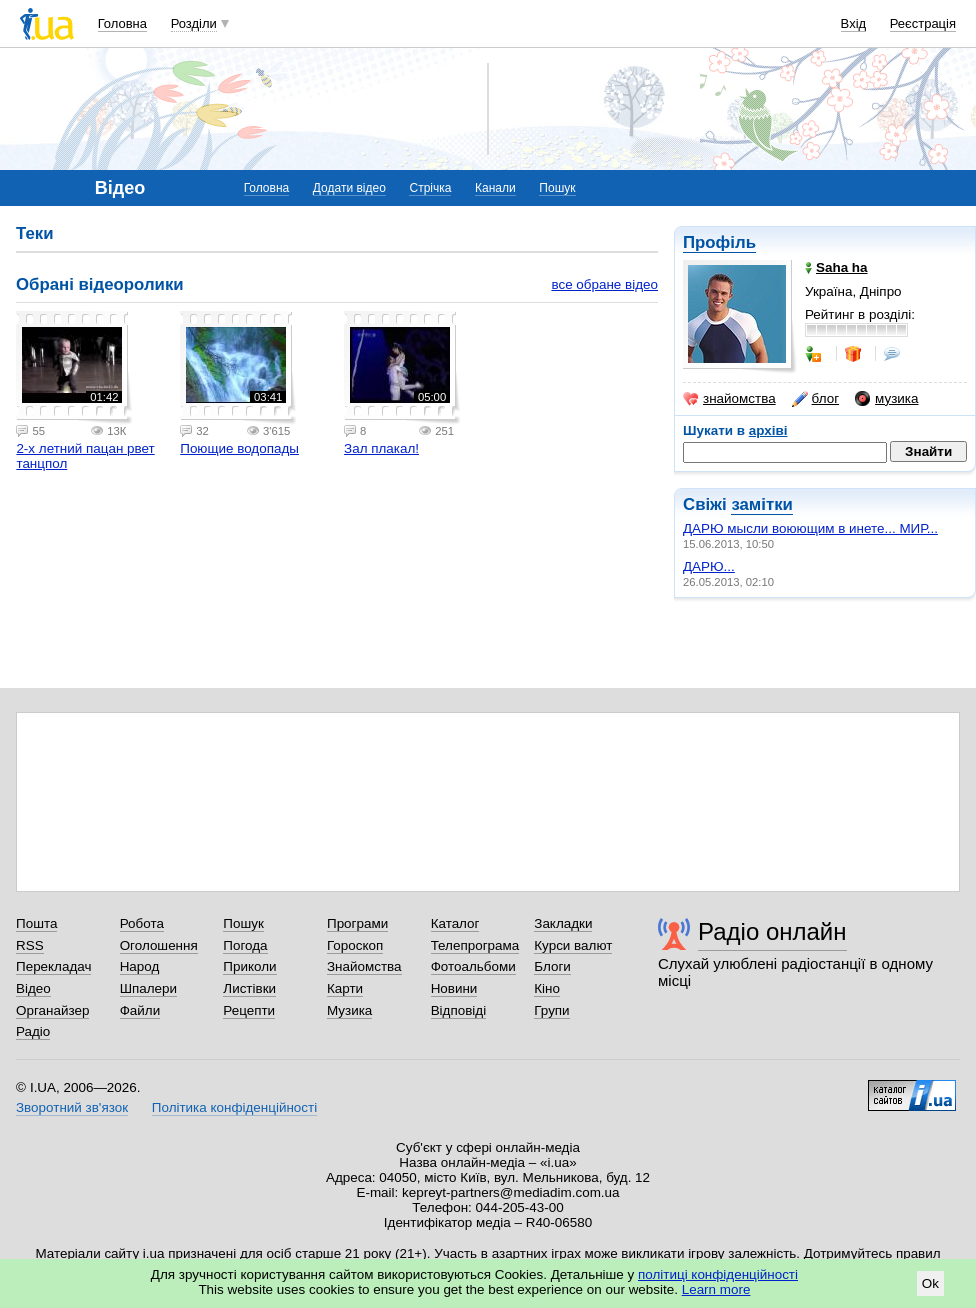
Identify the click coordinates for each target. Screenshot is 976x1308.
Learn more (716, 1289)
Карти (345, 988)
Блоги (552, 966)
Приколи (249, 966)
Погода (245, 945)
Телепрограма (475, 945)
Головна (122, 23)
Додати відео (349, 188)
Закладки (563, 923)
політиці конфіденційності (718, 1274)
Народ (140, 966)
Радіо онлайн (772, 931)
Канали (495, 188)
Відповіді (459, 1010)
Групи (551, 1010)
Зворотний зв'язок (72, 1107)
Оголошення (159, 945)
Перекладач (53, 966)
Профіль (719, 242)
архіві (768, 430)
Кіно (547, 988)
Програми (357, 923)
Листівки (249, 988)
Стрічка (430, 188)
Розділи (194, 23)
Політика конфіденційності (234, 1107)
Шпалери (148, 988)
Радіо (33, 1031)
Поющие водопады (239, 448)
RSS (30, 945)
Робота (142, 923)
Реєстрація (923, 23)
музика (886, 399)
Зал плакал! (381, 448)
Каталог (455, 923)
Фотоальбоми (473, 966)
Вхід (854, 23)
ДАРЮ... (709, 566)
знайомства (729, 399)
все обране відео (604, 284)
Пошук (557, 188)
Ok (930, 1283)
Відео (33, 988)
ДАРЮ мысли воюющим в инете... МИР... (810, 528)
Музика (349, 1010)
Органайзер (52, 1010)
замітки (762, 504)
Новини (454, 988)
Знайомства (364, 966)
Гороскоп (355, 945)
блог (815, 399)
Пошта (36, 923)
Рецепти (249, 1010)
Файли (140, 1010)
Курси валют (573, 945)
